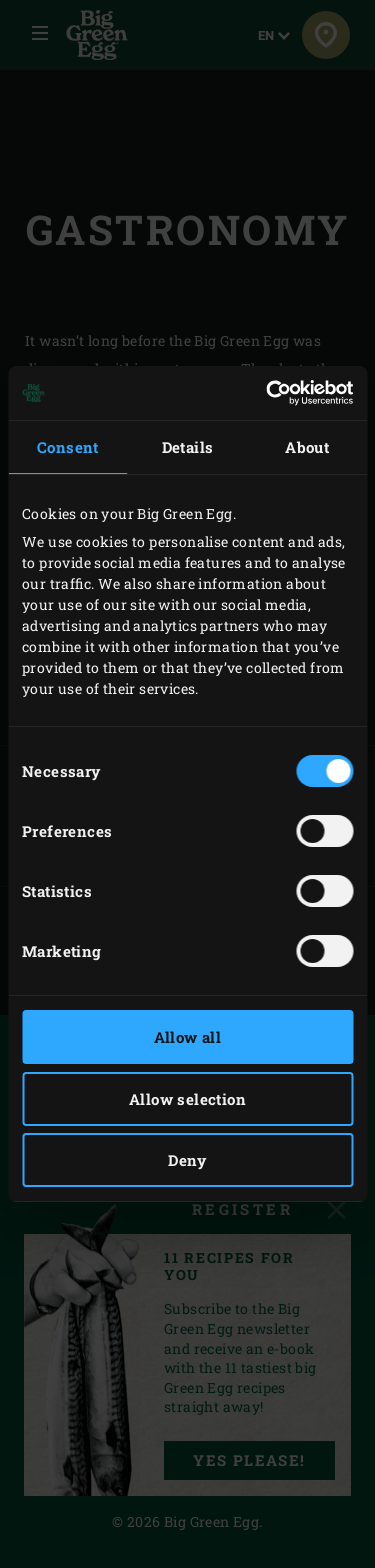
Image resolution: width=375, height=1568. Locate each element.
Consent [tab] (68, 447)
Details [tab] (188, 447)
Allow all (188, 1037)
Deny (187, 1160)
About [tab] (307, 447)
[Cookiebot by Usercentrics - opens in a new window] (268, 393)
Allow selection (187, 1099)
